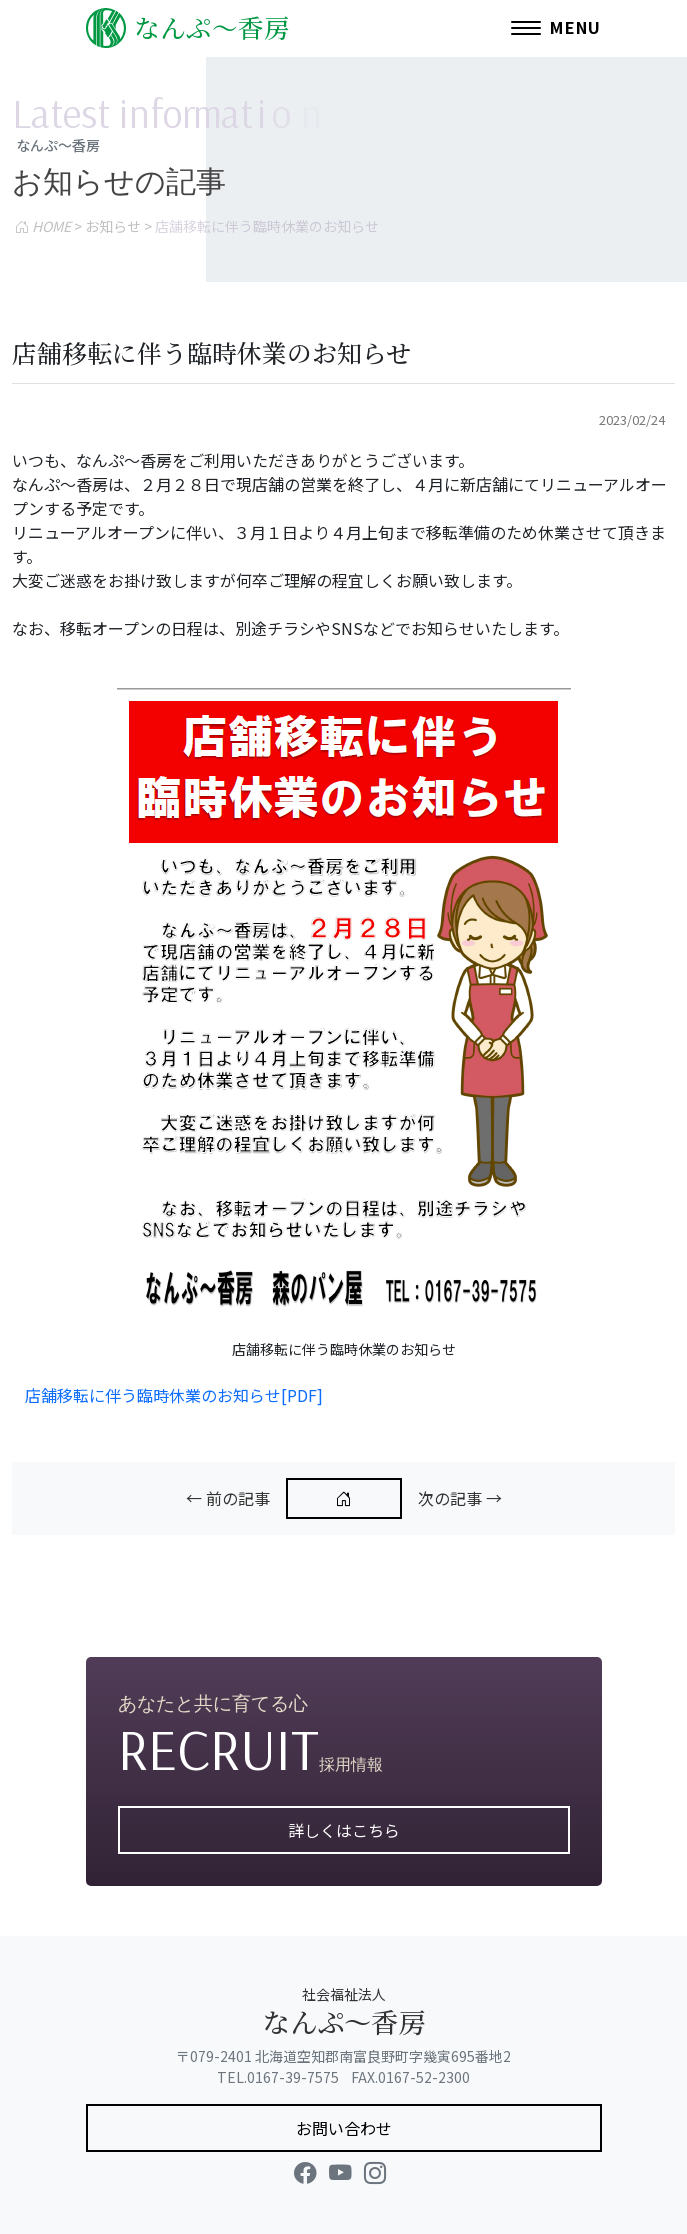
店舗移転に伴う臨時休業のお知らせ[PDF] (174, 1395)
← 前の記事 (228, 1498)
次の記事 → (460, 1498)
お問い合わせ (344, 2128)
